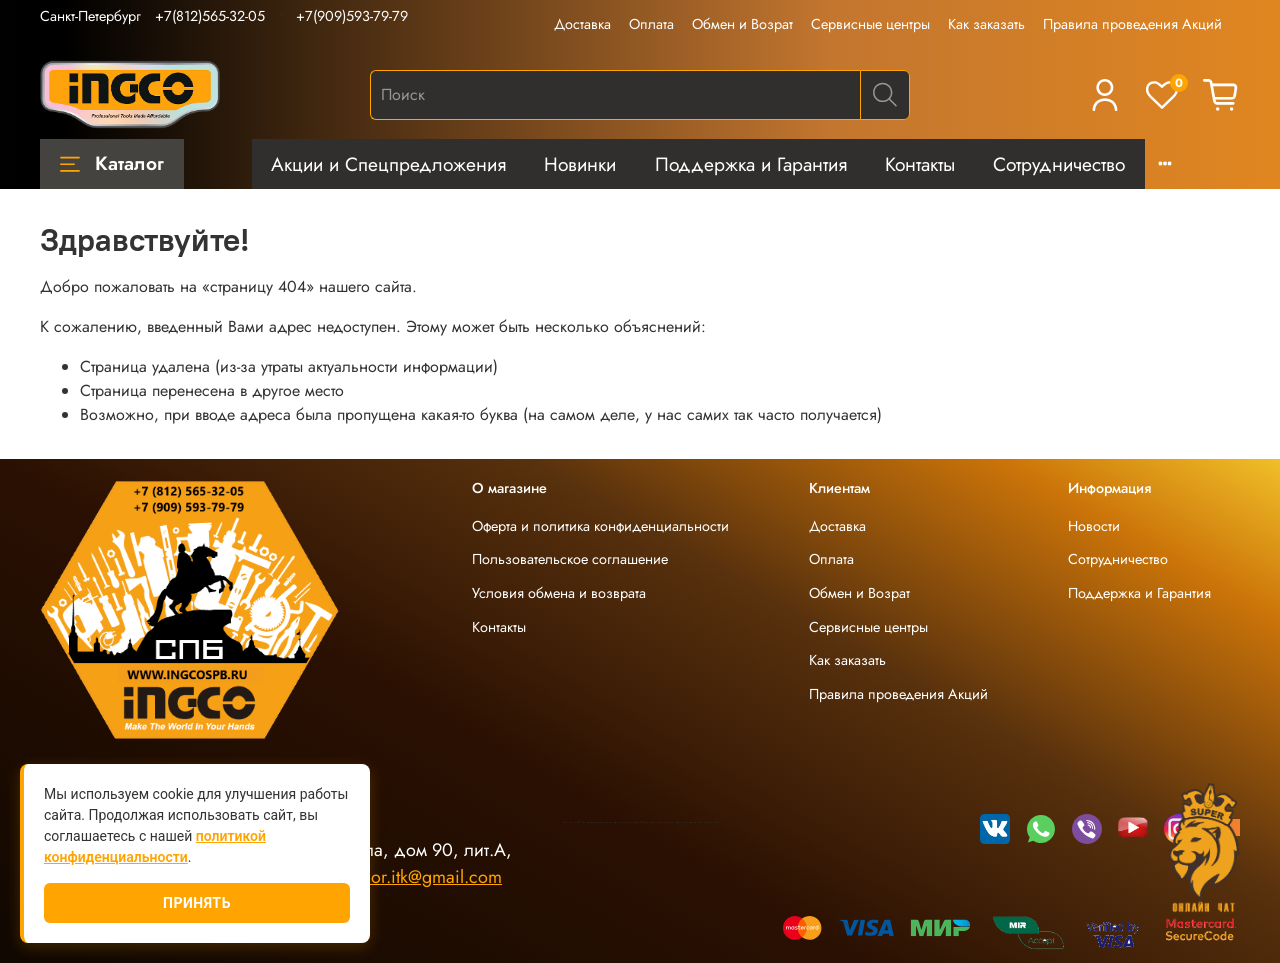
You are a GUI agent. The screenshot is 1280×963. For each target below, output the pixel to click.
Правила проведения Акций (1132, 24)
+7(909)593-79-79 (352, 16)
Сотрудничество (1059, 164)
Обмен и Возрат (742, 24)
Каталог (112, 163)
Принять (197, 903)
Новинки (580, 164)
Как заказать (986, 24)
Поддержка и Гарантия (751, 164)
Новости (1094, 526)
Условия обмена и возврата (559, 593)
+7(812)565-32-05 (210, 16)
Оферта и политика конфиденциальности (600, 526)
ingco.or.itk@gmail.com (413, 877)
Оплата (651, 24)
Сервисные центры (870, 24)
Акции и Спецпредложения (388, 164)
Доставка (582, 24)
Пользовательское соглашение (570, 559)
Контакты (920, 164)
